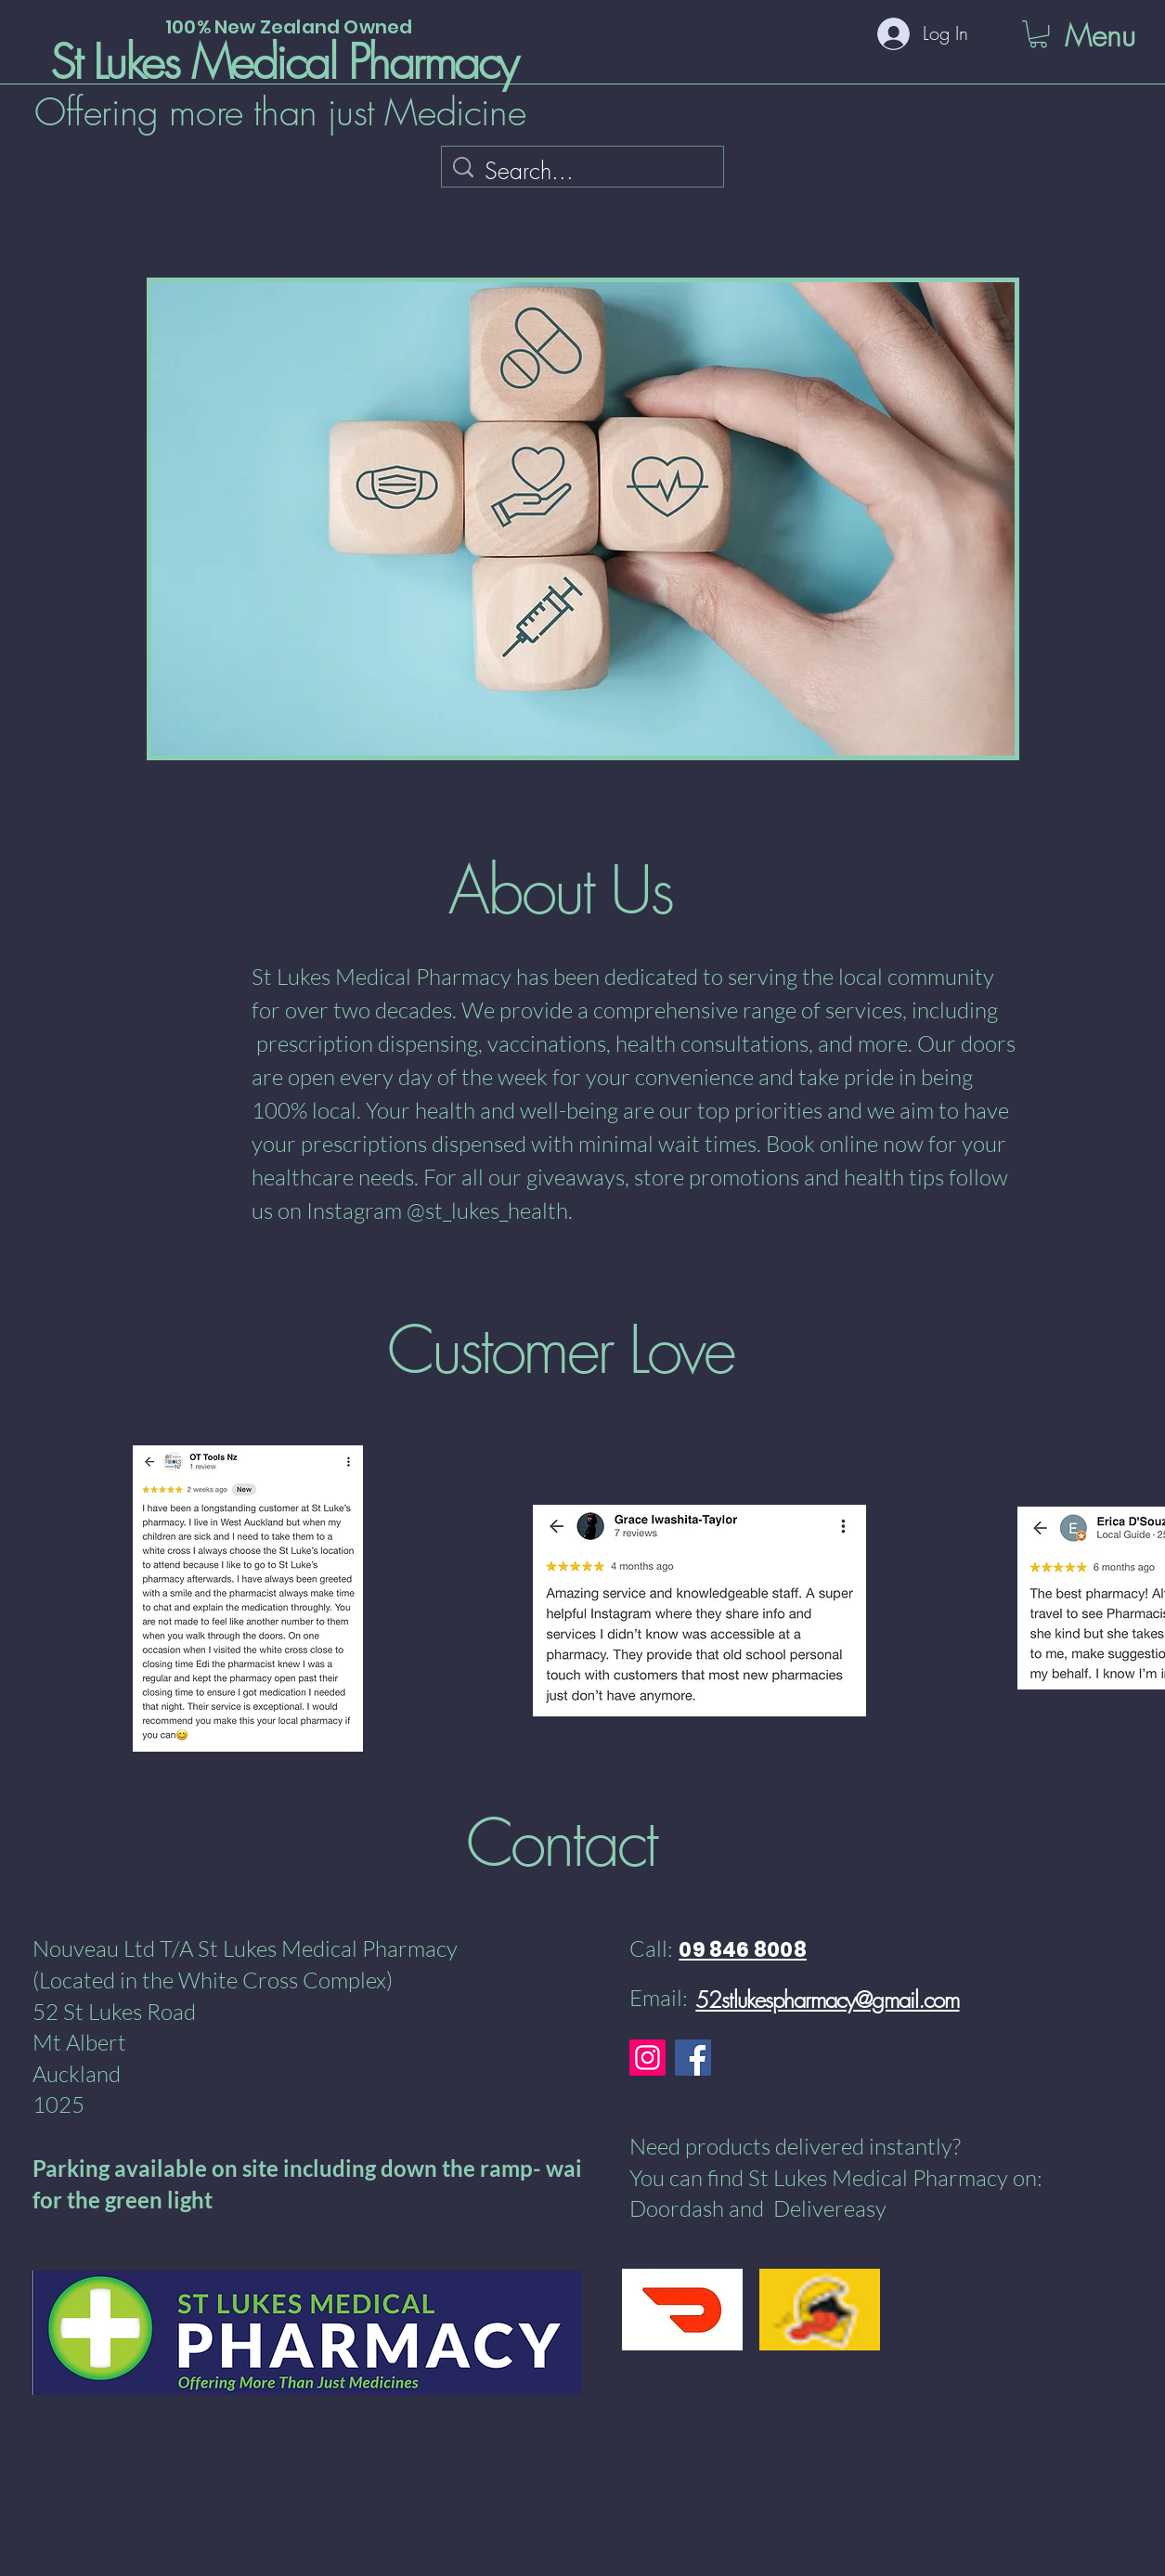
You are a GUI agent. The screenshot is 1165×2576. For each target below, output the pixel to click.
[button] (1038, 33)
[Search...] (584, 172)
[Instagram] (647, 2057)
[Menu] (1063, 35)
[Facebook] (693, 2057)
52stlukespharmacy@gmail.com (827, 1999)
